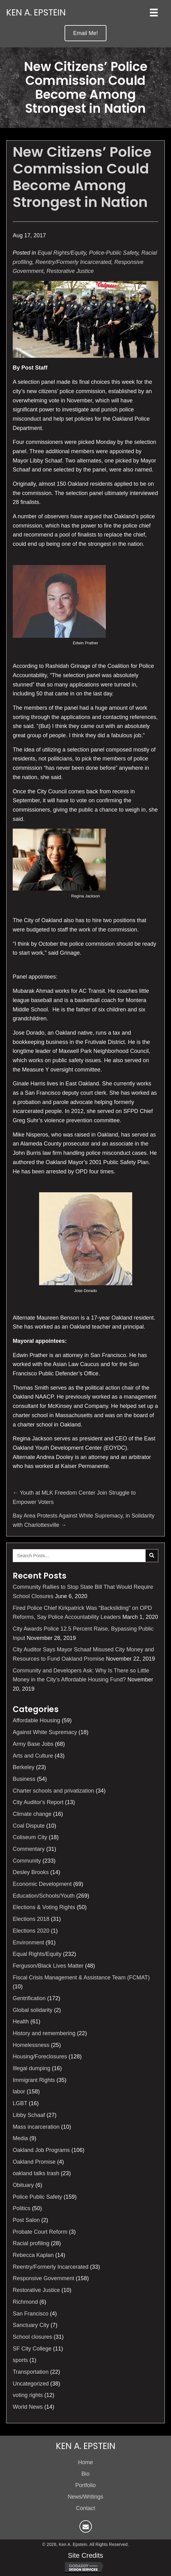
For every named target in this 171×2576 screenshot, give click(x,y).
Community (27, 1861)
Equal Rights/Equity (62, 253)
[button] (85, 33)
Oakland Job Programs (41, 2150)
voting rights (28, 2395)
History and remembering (44, 2033)
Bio (85, 2474)
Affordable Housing (36, 1720)
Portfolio (85, 2485)
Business (24, 1779)
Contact (85, 2508)
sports (20, 2360)
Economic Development (42, 1884)
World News (28, 2407)
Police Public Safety (37, 2197)
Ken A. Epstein (36, 12)
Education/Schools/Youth (44, 1896)
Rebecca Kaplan (33, 2255)
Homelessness (31, 2045)
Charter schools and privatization (53, 1791)
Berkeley (23, 1767)
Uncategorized (31, 2384)
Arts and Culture (33, 1756)
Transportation (30, 2372)
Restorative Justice (70, 271)
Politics (21, 2208)
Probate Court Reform (40, 2232)
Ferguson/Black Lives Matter (48, 1966)
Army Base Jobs (33, 1744)
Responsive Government (43, 2278)
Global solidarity (32, 2010)
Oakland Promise (34, 2162)
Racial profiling (31, 2243)
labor (19, 2091)
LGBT (20, 2103)
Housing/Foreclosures (40, 2056)
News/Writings (85, 2497)
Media (20, 2138)
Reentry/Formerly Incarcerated (73, 262)
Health (21, 2021)
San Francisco (30, 2314)
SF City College (32, 2349)
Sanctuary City (31, 2325)
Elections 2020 (31, 1931)
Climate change (32, 1814)
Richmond (25, 2302)
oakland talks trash (36, 2173)
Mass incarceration (36, 2127)
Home (85, 2462)
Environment (28, 1942)
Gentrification (29, 1998)
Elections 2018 (31, 1919)
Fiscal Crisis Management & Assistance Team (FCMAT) (81, 1977)
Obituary (23, 2185)
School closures (32, 2337)
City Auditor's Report (38, 1802)
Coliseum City (30, 1837)
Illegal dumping (31, 2068)
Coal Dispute (29, 1826)
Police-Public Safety (113, 253)
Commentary (29, 1849)
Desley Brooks (31, 1872)
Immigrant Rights (34, 2080)
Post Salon (26, 2220)
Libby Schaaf (29, 2115)
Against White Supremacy (45, 1732)
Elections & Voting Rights (44, 1907)
